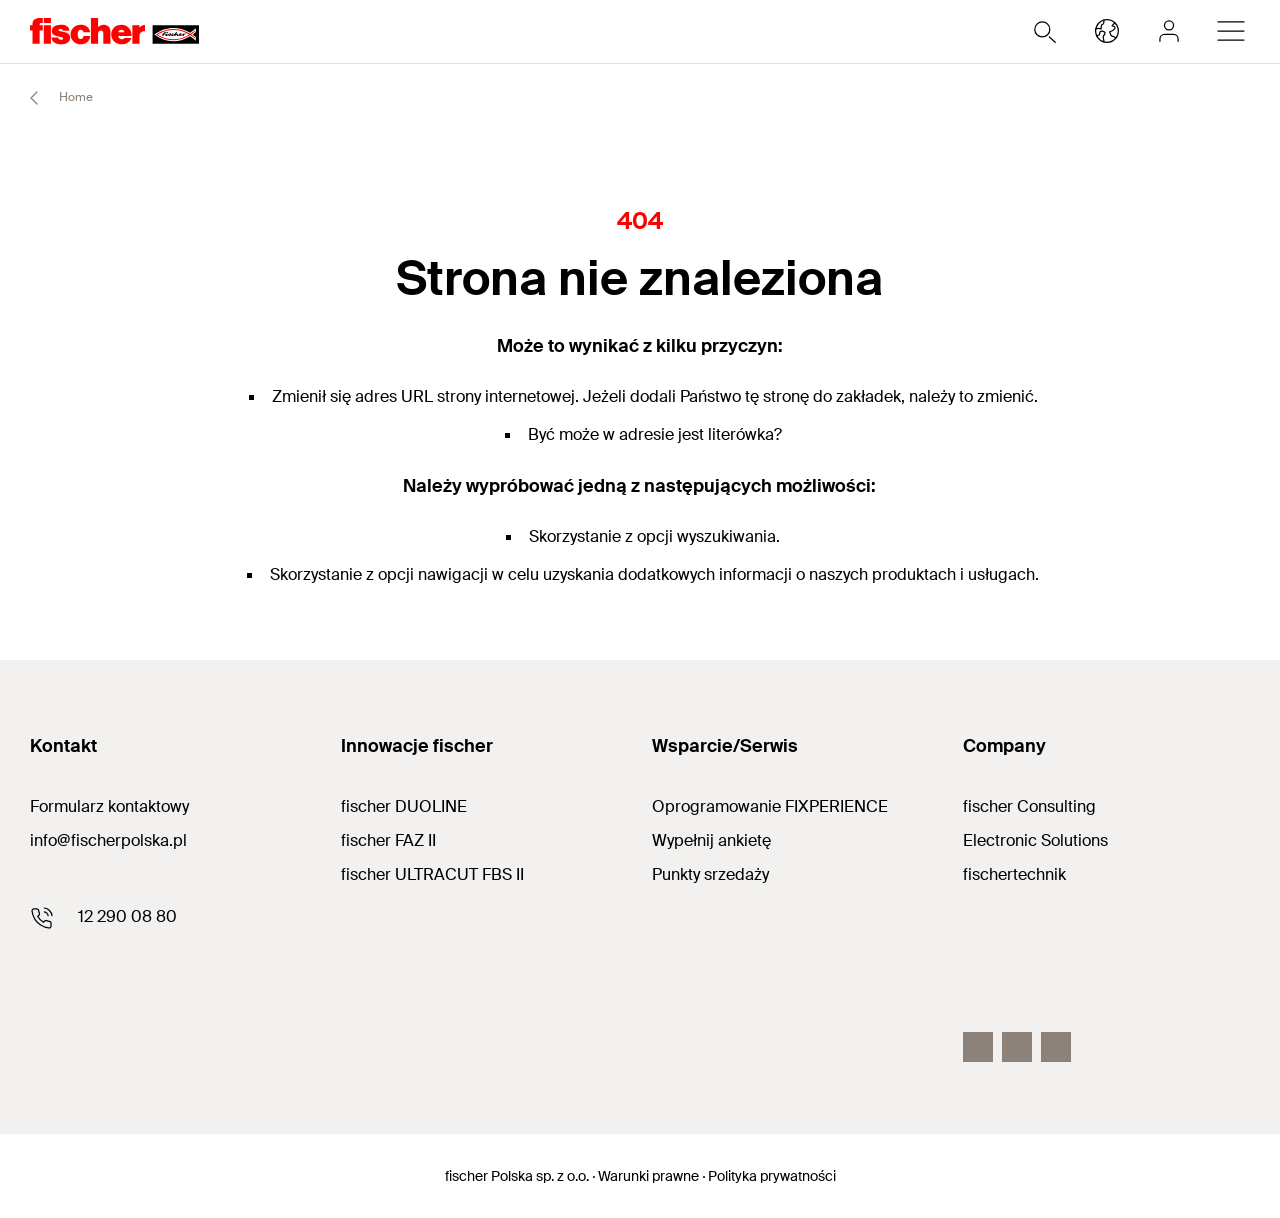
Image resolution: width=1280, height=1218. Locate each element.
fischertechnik (1014, 874)
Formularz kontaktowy (109, 806)
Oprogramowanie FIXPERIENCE (770, 806)
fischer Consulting (1029, 806)
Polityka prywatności (772, 1176)
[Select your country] (1107, 31)
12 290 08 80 (127, 916)
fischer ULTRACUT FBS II (432, 874)
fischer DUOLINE (404, 806)
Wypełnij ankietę (711, 840)
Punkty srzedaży (710, 874)
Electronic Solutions (1035, 840)
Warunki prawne (648, 1176)
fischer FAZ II (388, 840)
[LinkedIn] (1056, 1047)
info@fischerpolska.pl (108, 840)
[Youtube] (1017, 1047)
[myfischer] (1169, 31)
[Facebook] (978, 1047)
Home (52, 98)
